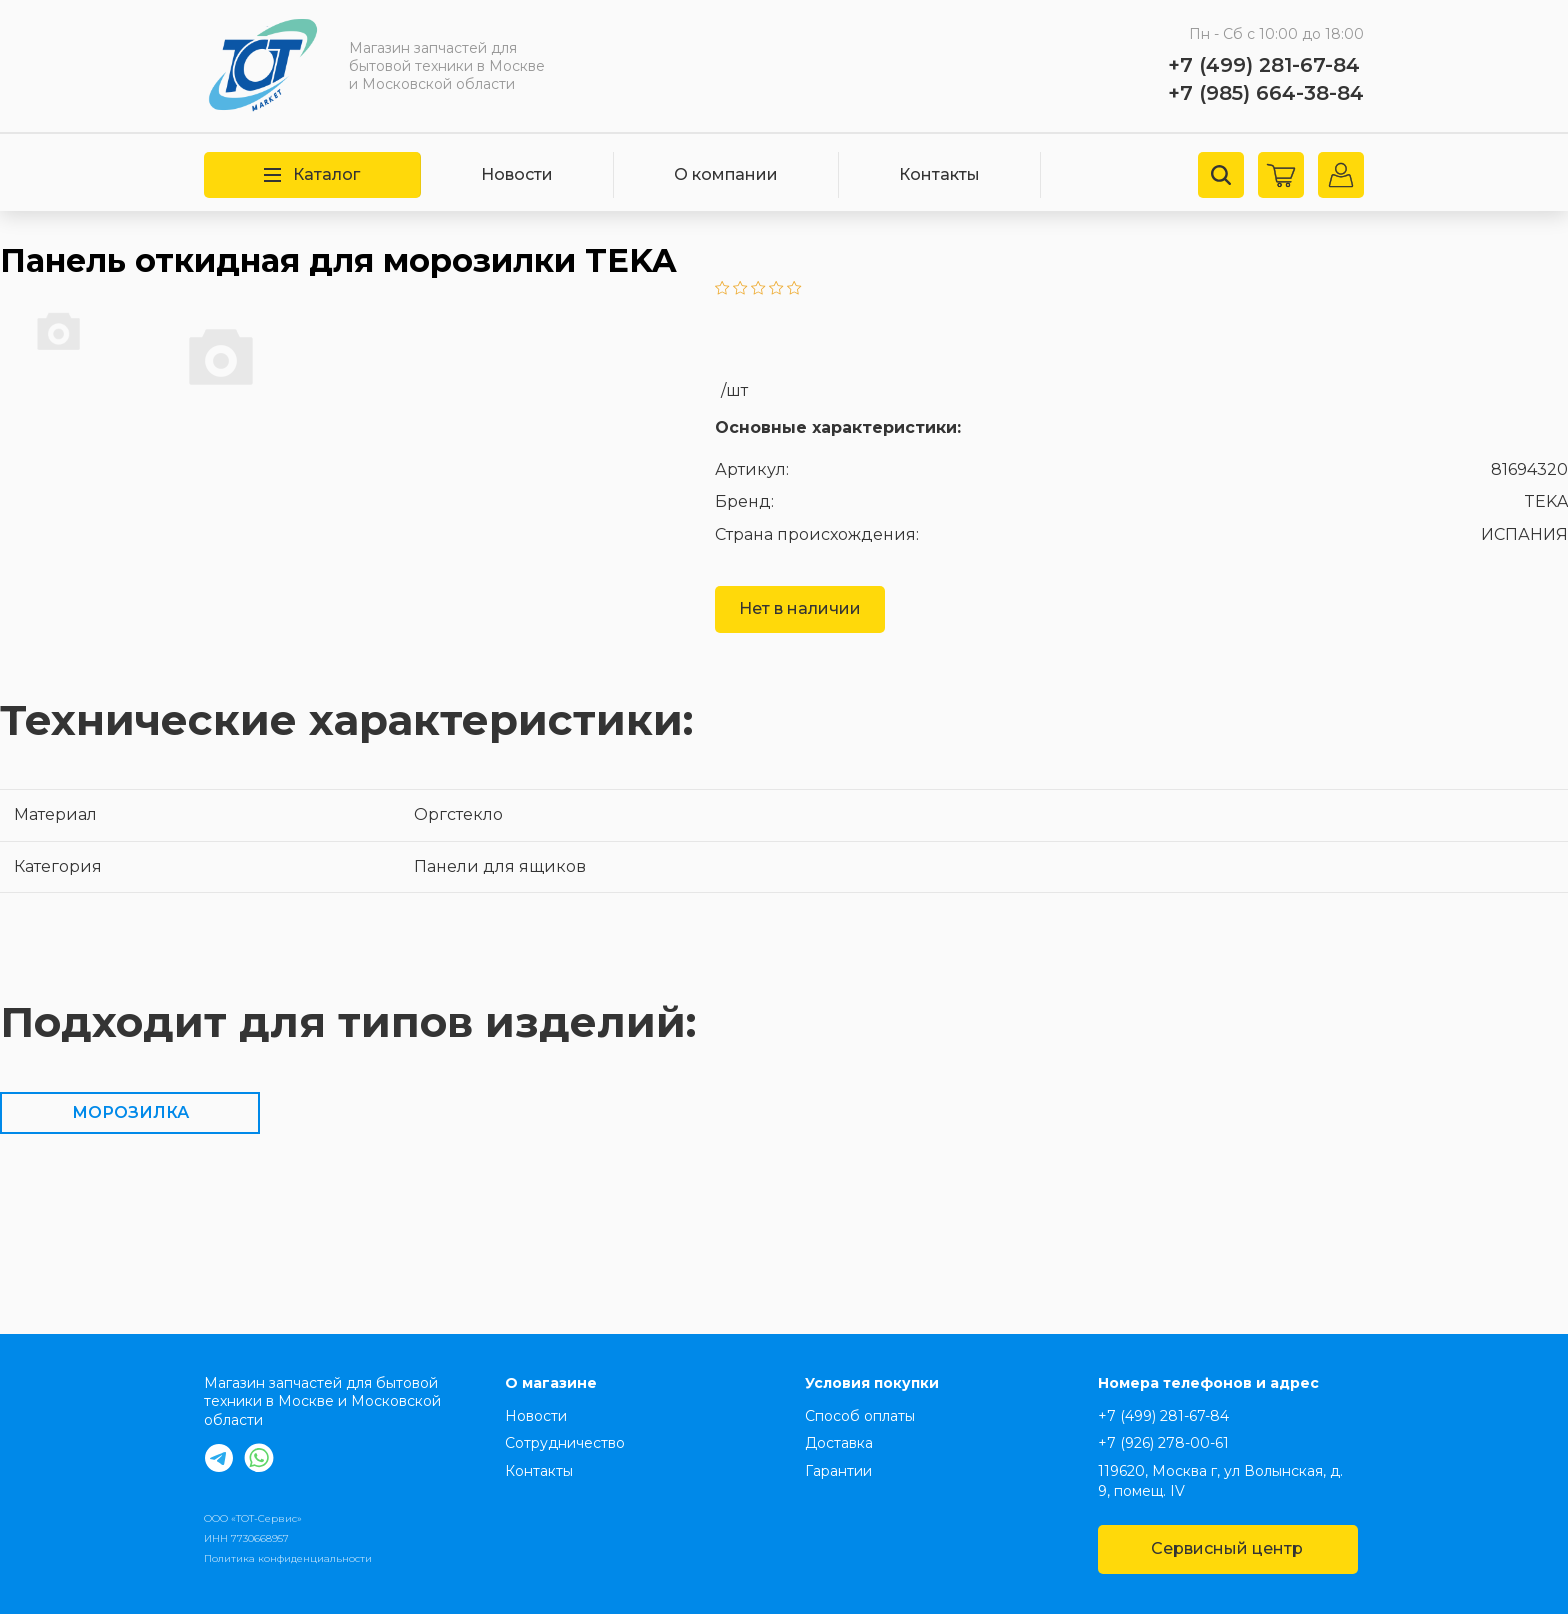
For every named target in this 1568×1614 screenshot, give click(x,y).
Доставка (839, 1443)
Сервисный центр (1227, 1548)
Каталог (312, 174)
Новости (517, 174)
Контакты (939, 174)
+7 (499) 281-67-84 (1264, 65)
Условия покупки (872, 1383)
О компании (726, 174)
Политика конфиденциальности (288, 1558)
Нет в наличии (800, 608)
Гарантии (838, 1471)
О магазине (551, 1383)
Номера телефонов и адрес (1208, 1383)
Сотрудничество (565, 1443)
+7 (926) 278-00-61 (1163, 1443)
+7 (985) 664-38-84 (1266, 93)
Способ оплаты (860, 1416)
